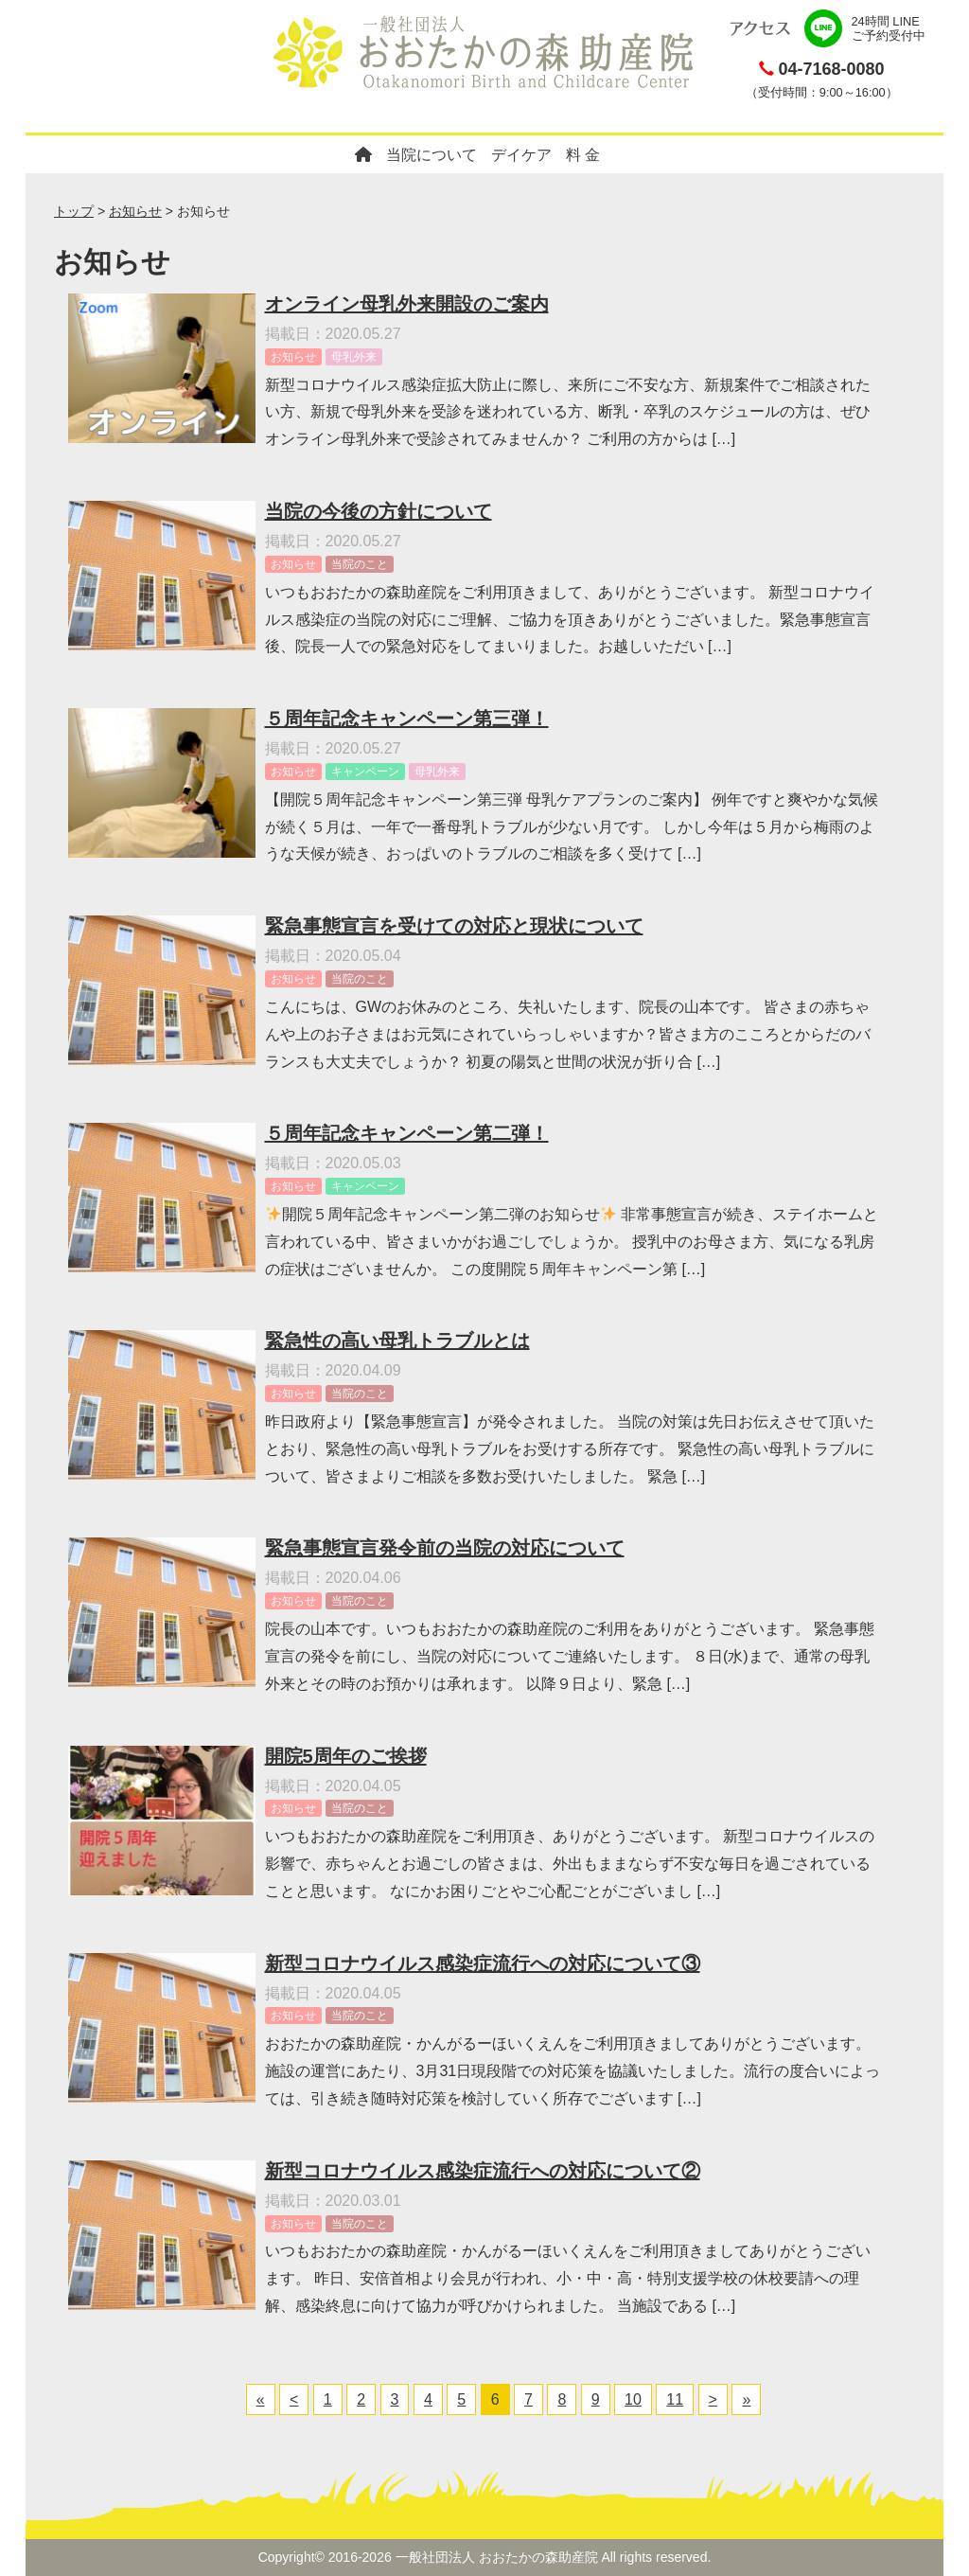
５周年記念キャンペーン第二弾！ (407, 1133)
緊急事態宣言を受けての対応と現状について (454, 925)
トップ (74, 211)
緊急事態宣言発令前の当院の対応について (445, 1547)
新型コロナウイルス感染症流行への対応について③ (482, 1963)
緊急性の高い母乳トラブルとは (397, 1340)
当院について (431, 155)
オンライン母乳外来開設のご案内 (407, 303)
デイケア (521, 155)
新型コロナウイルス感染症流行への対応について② (482, 2170)
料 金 (583, 155)
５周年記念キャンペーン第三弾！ (407, 718)
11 (674, 2399)
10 (633, 2399)
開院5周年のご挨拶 (346, 1756)
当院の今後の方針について (378, 511)
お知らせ (135, 211)
